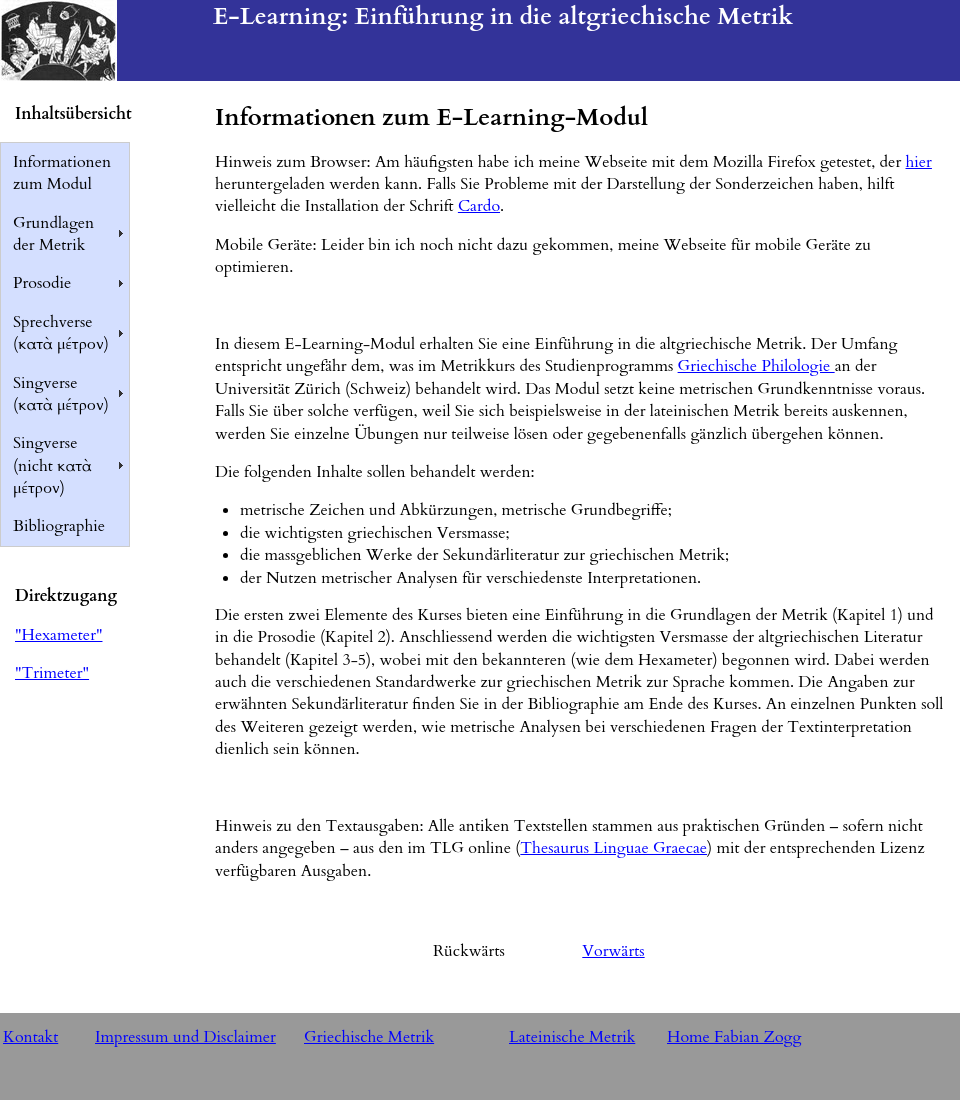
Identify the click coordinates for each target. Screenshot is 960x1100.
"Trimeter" (52, 673)
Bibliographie (59, 526)
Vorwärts (613, 951)
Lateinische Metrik (572, 1037)
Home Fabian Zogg (734, 1037)
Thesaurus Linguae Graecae (613, 848)
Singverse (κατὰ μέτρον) (61, 394)
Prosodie (42, 283)
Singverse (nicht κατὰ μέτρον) (52, 465)
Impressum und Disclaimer (185, 1037)
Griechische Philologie (756, 366)
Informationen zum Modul (62, 173)
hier (919, 162)
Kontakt (30, 1037)
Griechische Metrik (369, 1037)
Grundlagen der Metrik (53, 234)
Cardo (479, 206)
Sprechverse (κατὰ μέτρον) (61, 333)
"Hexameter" (58, 635)
